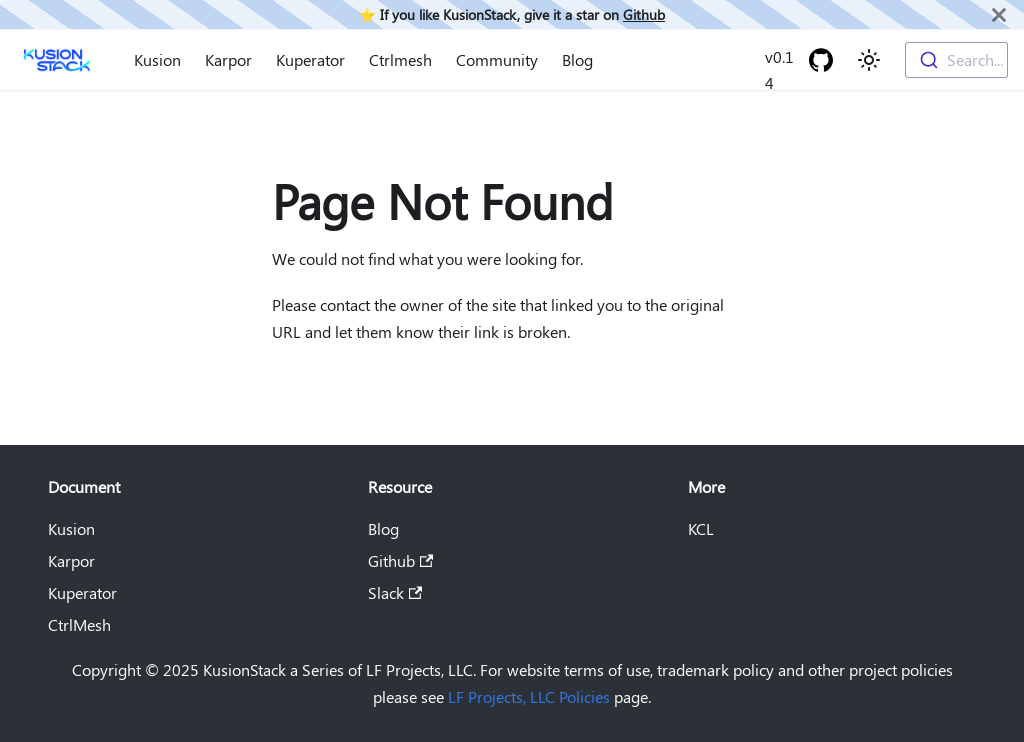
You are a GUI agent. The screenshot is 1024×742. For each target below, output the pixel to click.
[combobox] (956, 60)
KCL (701, 528)
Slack (395, 592)
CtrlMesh (79, 624)
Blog (577, 59)
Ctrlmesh (400, 59)
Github (644, 14)
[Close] (999, 14)
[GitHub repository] (821, 60)
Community (497, 59)
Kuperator (310, 59)
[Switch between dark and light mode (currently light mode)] (869, 60)
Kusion (157, 59)
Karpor (228, 59)
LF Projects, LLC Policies (529, 696)
